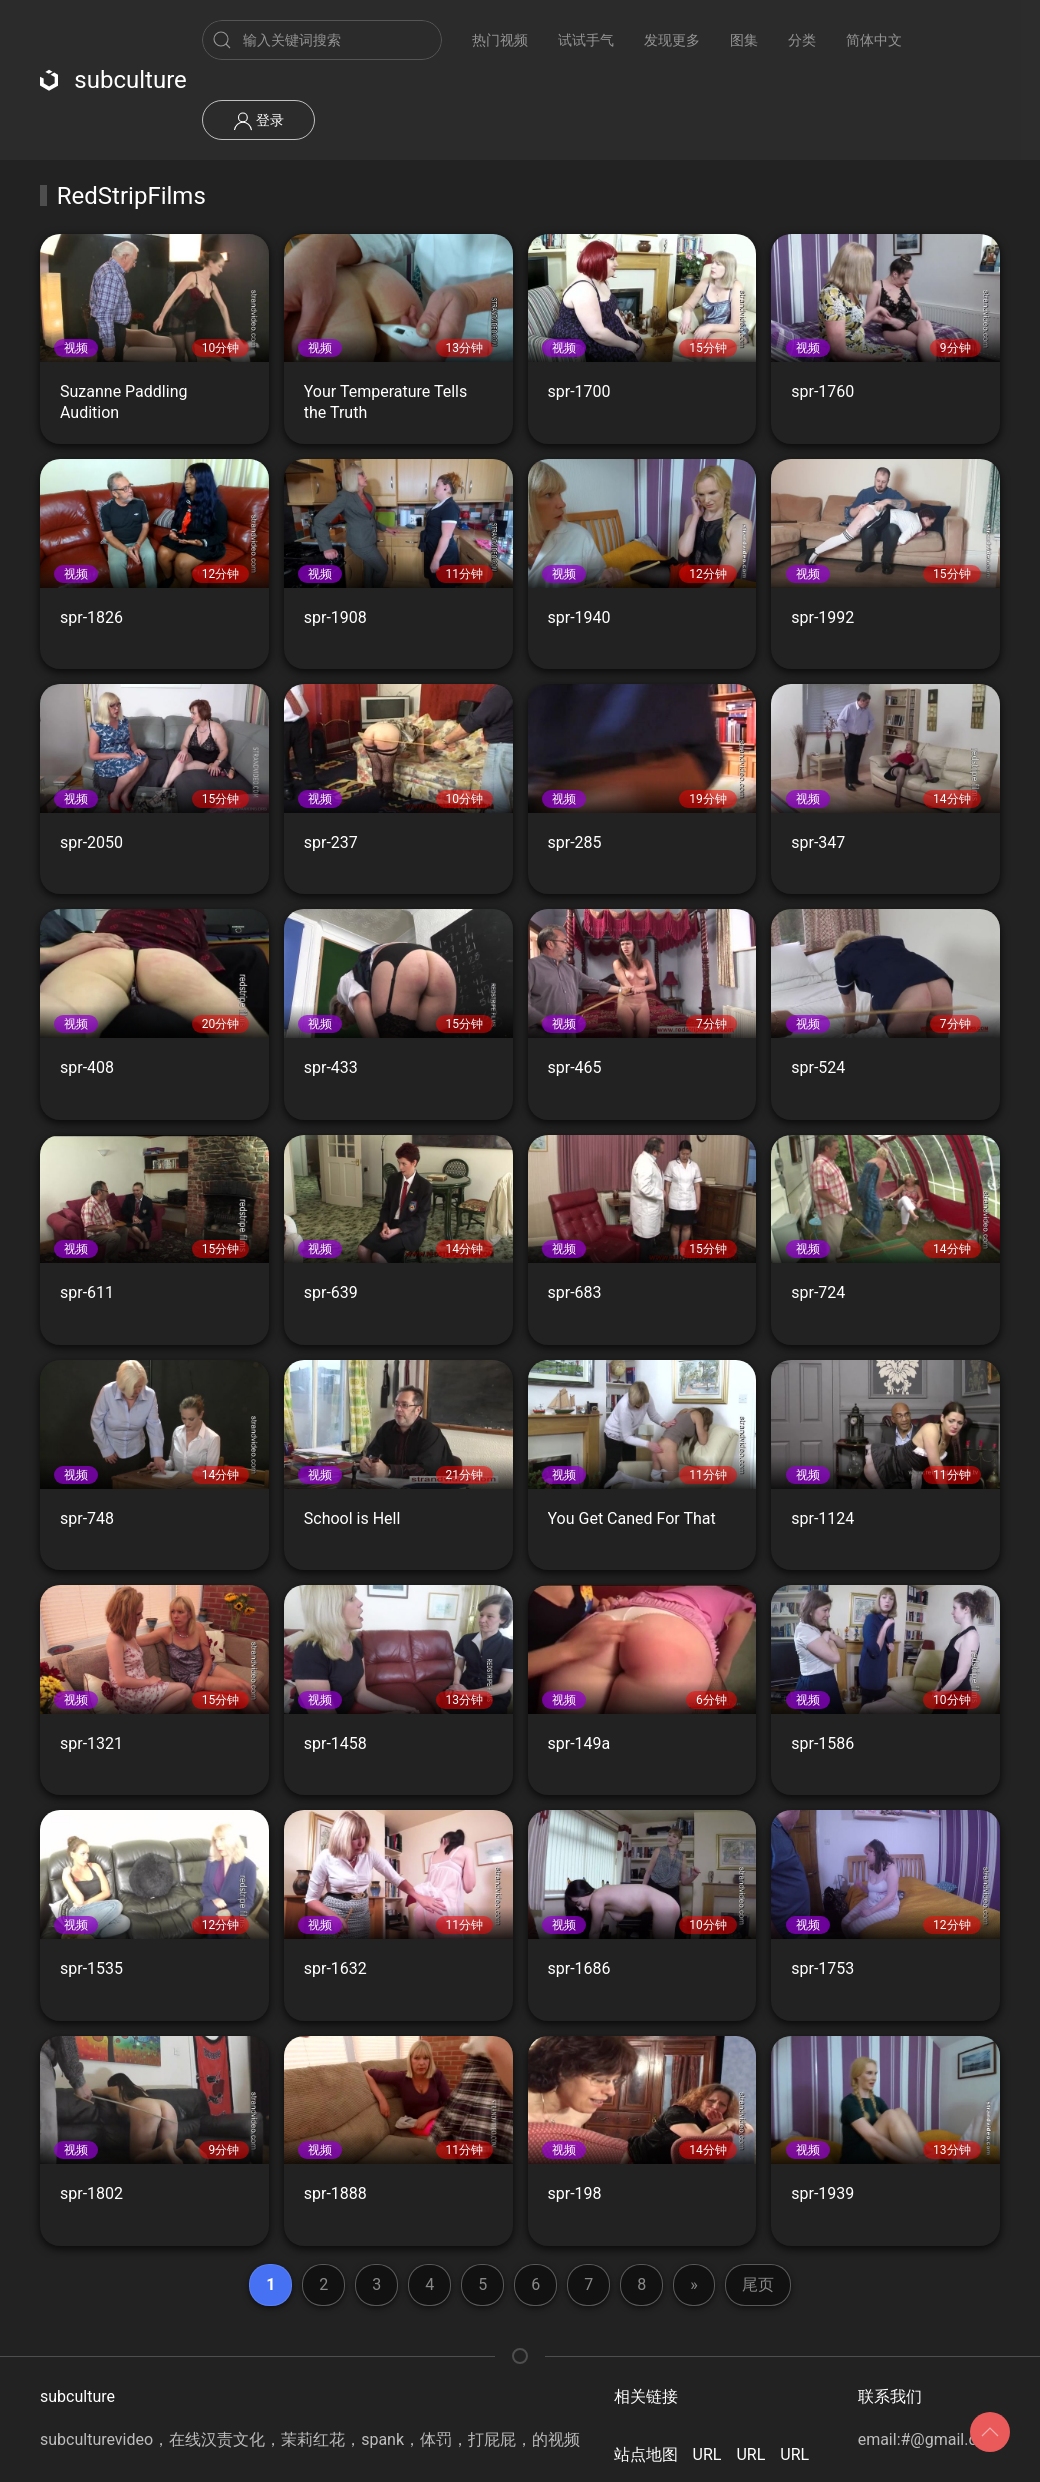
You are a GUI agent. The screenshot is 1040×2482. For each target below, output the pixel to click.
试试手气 (586, 40)
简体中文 (874, 40)
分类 (802, 40)
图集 (744, 40)
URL (707, 2454)
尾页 (758, 2284)
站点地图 (646, 2454)
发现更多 (672, 40)
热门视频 (500, 40)
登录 (258, 121)
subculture (113, 80)
